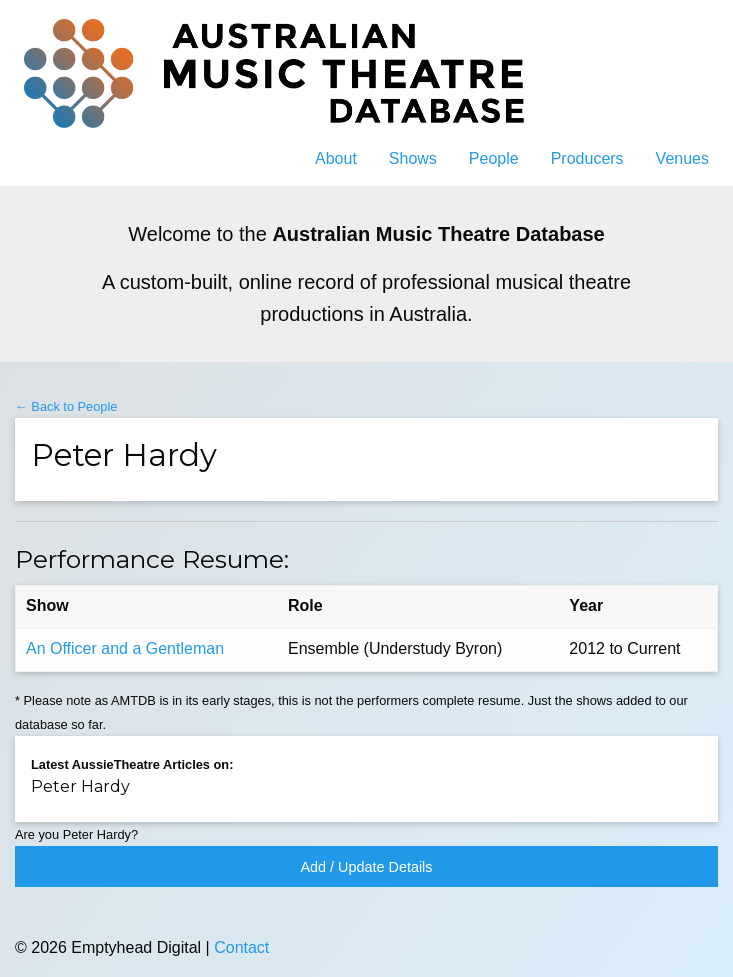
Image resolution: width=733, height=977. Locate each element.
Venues (682, 158)
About (336, 158)
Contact (241, 947)
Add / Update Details (367, 867)
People (494, 158)
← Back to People (66, 406)
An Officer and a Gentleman (125, 648)
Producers (587, 158)
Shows (413, 158)
